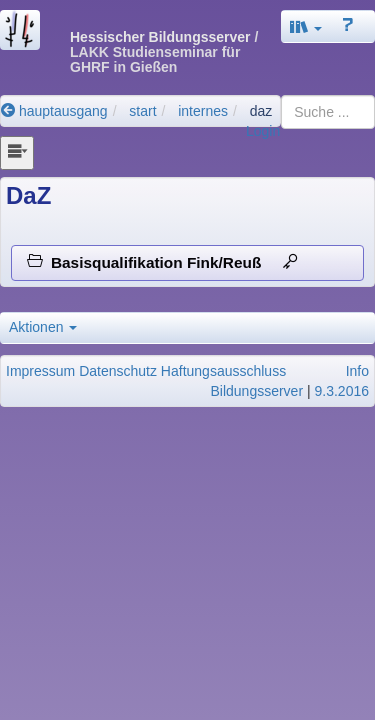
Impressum (40, 371)
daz (261, 111)
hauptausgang (54, 111)
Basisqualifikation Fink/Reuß (162, 262)
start (142, 111)
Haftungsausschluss (223, 371)
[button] (306, 26)
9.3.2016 (342, 391)
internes (203, 111)
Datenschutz (118, 371)
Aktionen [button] (43, 327)
